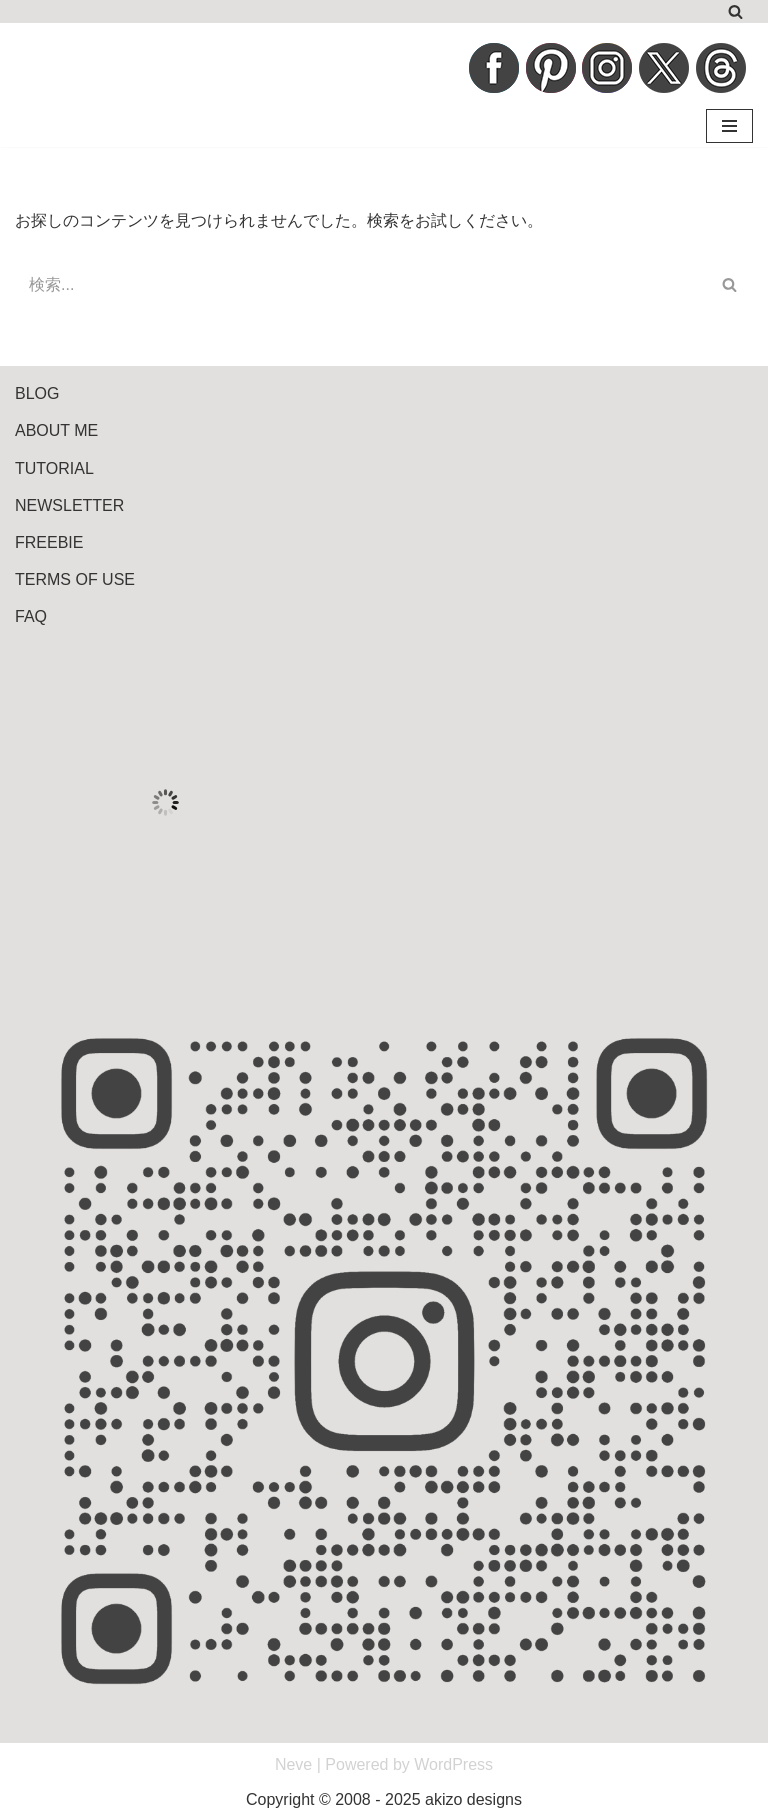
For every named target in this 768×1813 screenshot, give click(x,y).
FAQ (31, 616)
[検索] (735, 11)
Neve (293, 1764)
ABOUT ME (56, 430)
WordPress (453, 1764)
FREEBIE (49, 542)
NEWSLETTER (69, 505)
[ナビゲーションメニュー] (729, 126)
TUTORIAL (54, 468)
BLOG (37, 393)
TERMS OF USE (75, 579)
